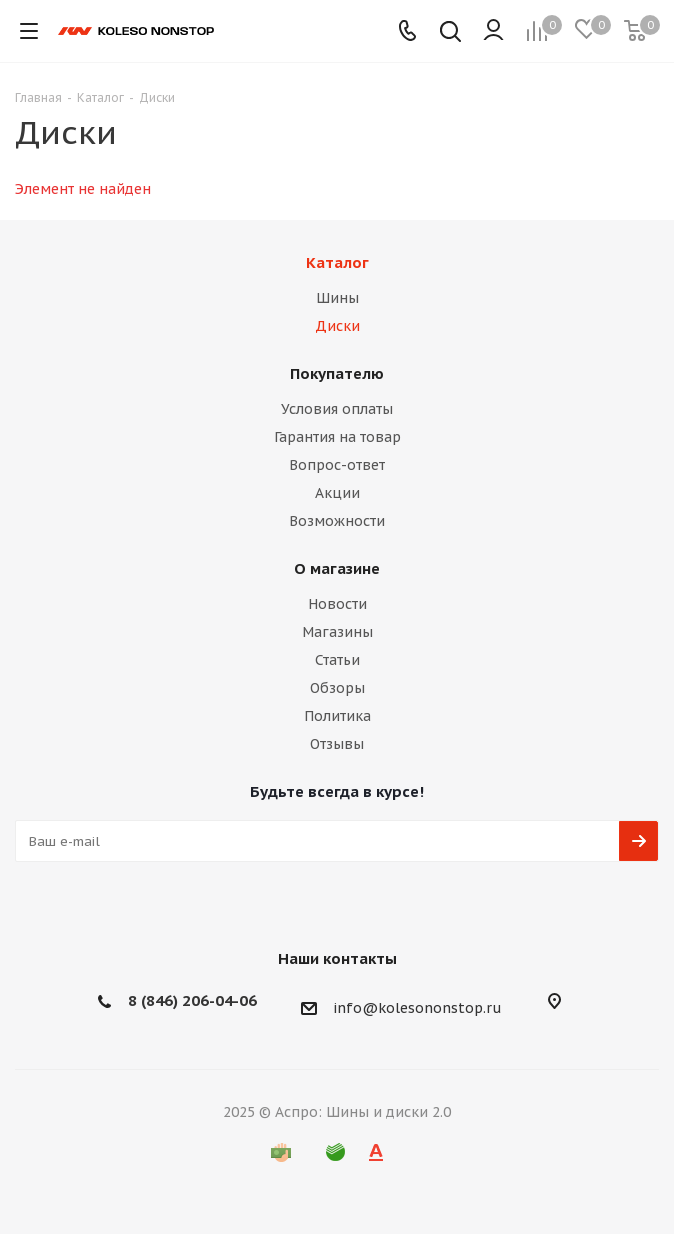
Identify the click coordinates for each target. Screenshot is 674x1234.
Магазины (337, 632)
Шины (337, 298)
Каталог (337, 262)
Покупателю (337, 373)
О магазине (337, 568)
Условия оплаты (337, 409)
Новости (337, 604)
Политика (337, 716)
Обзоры (337, 688)
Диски (337, 326)
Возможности (337, 521)
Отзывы (337, 744)
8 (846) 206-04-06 (192, 1000)
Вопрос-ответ (337, 465)
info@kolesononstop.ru (417, 1008)
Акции (337, 493)
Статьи (337, 660)
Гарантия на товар (337, 437)
